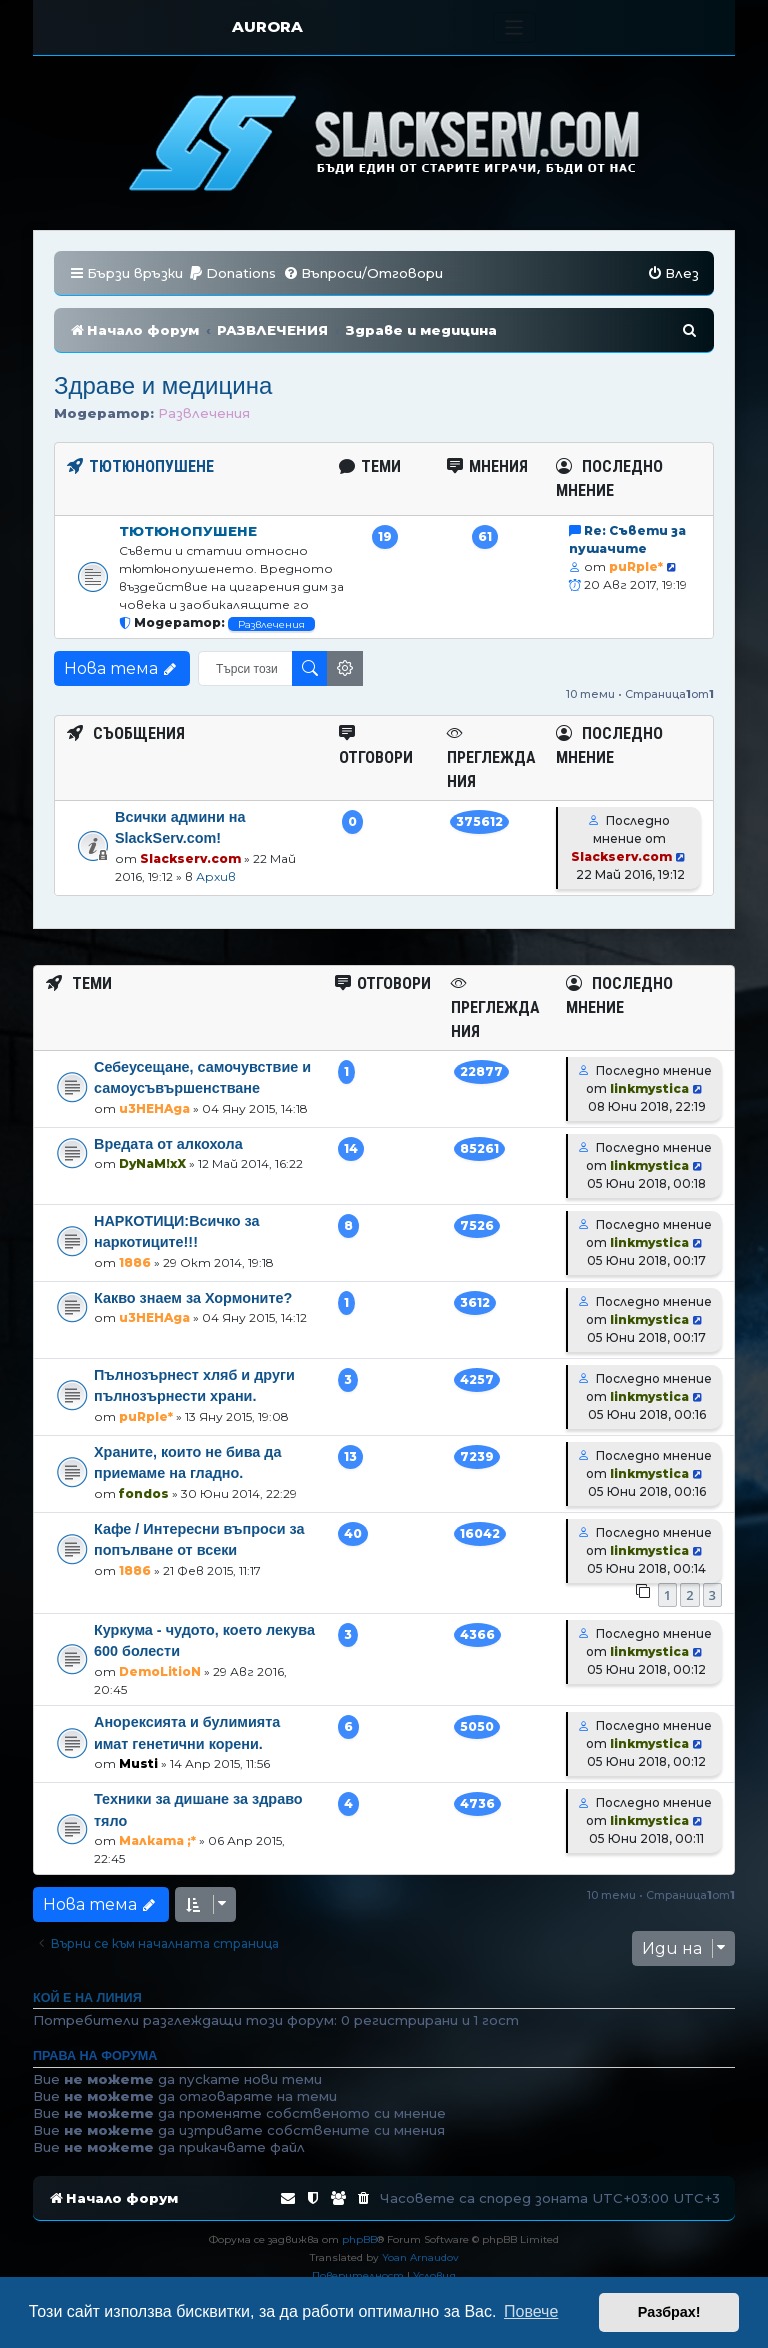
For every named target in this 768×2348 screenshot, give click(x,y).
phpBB (359, 2239)
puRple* (636, 566)
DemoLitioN (160, 1671)
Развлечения (204, 413)
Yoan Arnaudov (420, 2257)
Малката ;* (157, 1840)
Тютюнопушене (188, 531)
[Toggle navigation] (514, 27)
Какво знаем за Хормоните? (193, 1298)
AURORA (267, 26)
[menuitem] (232, 273)
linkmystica (649, 1088)
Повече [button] (531, 2311)
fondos (144, 1493)
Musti (138, 1763)
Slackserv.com (190, 858)
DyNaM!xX (152, 1163)
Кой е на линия (87, 1998)
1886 (135, 1262)
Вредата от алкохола (168, 1144)
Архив (216, 876)
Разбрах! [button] (669, 2312)
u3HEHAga (154, 1108)
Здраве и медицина (163, 385)
